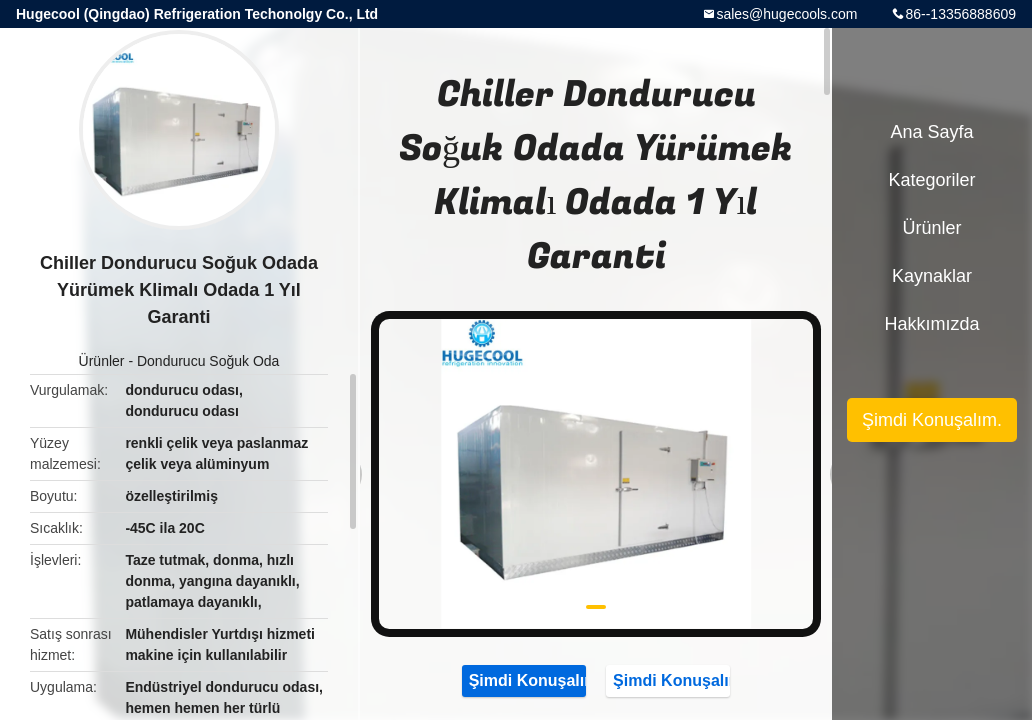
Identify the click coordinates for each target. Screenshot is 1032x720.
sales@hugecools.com (786, 14)
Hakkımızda (931, 324)
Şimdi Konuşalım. (524, 680)
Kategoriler (931, 180)
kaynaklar (932, 276)
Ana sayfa (931, 132)
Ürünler (102, 361)
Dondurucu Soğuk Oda (208, 361)
